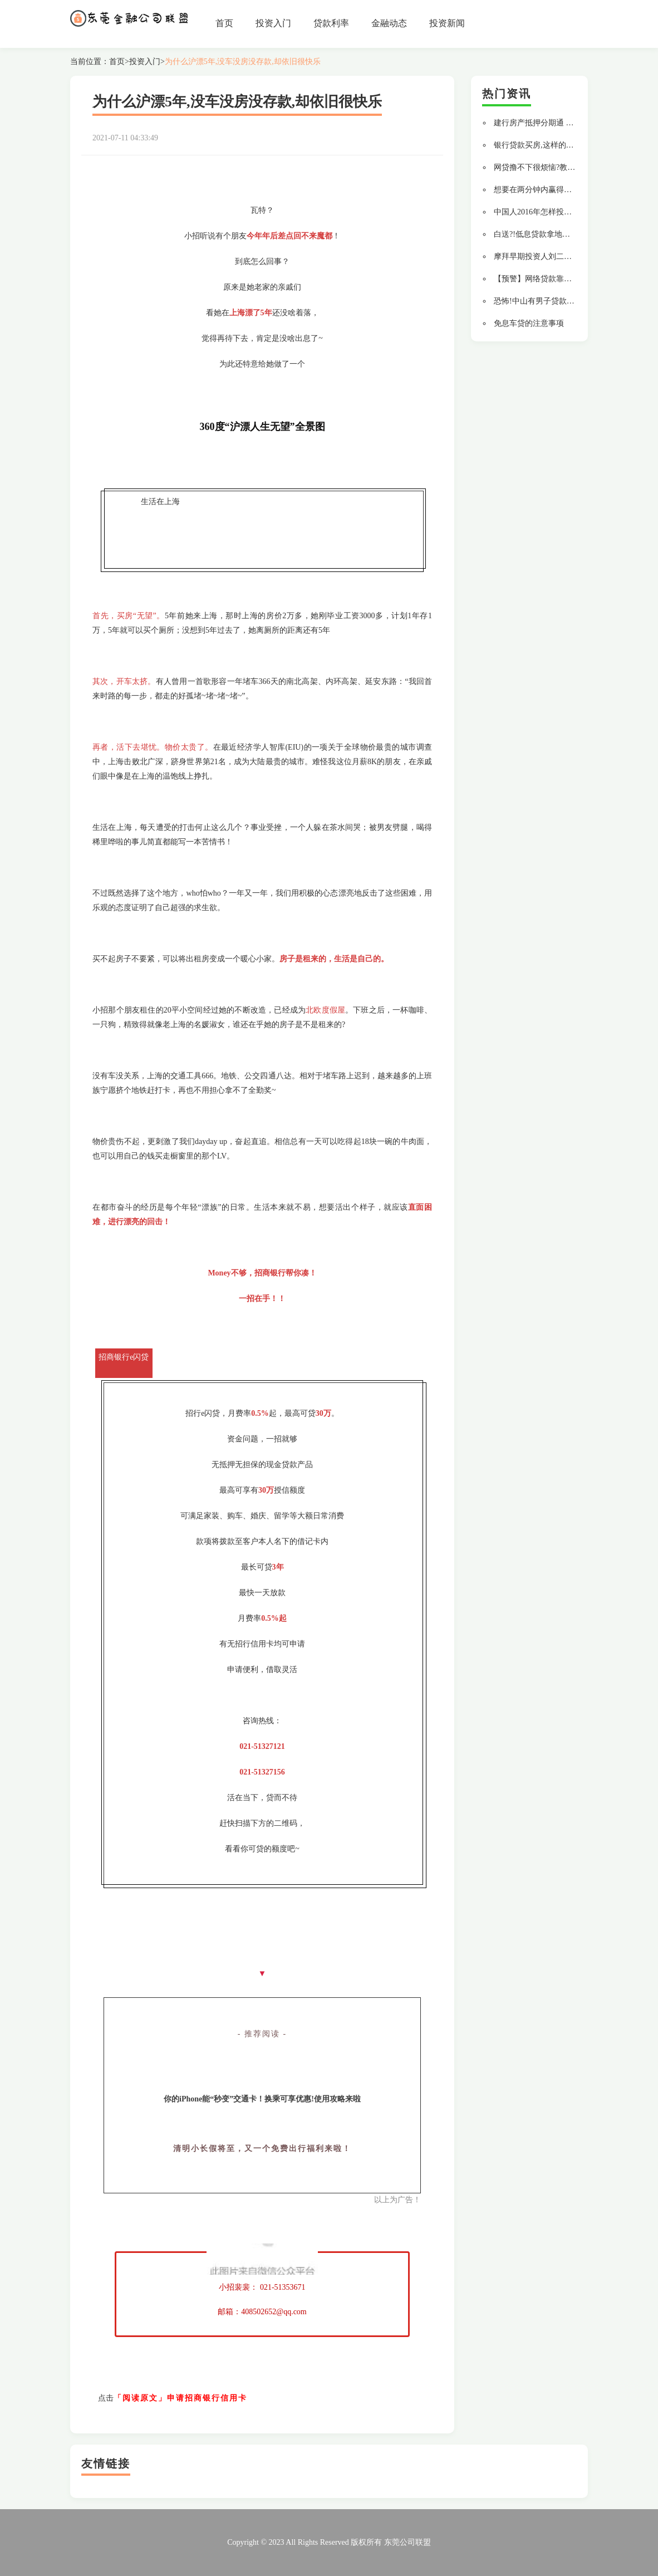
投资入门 (273, 23)
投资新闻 (447, 23)
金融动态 (389, 23)
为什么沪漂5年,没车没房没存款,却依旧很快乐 (243, 61)
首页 (224, 23)
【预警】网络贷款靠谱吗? (538, 279)
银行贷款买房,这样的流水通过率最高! (558, 145)
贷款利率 (331, 23)
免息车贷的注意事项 (529, 323)
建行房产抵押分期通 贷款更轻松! (550, 123)
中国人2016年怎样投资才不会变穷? (554, 212)
